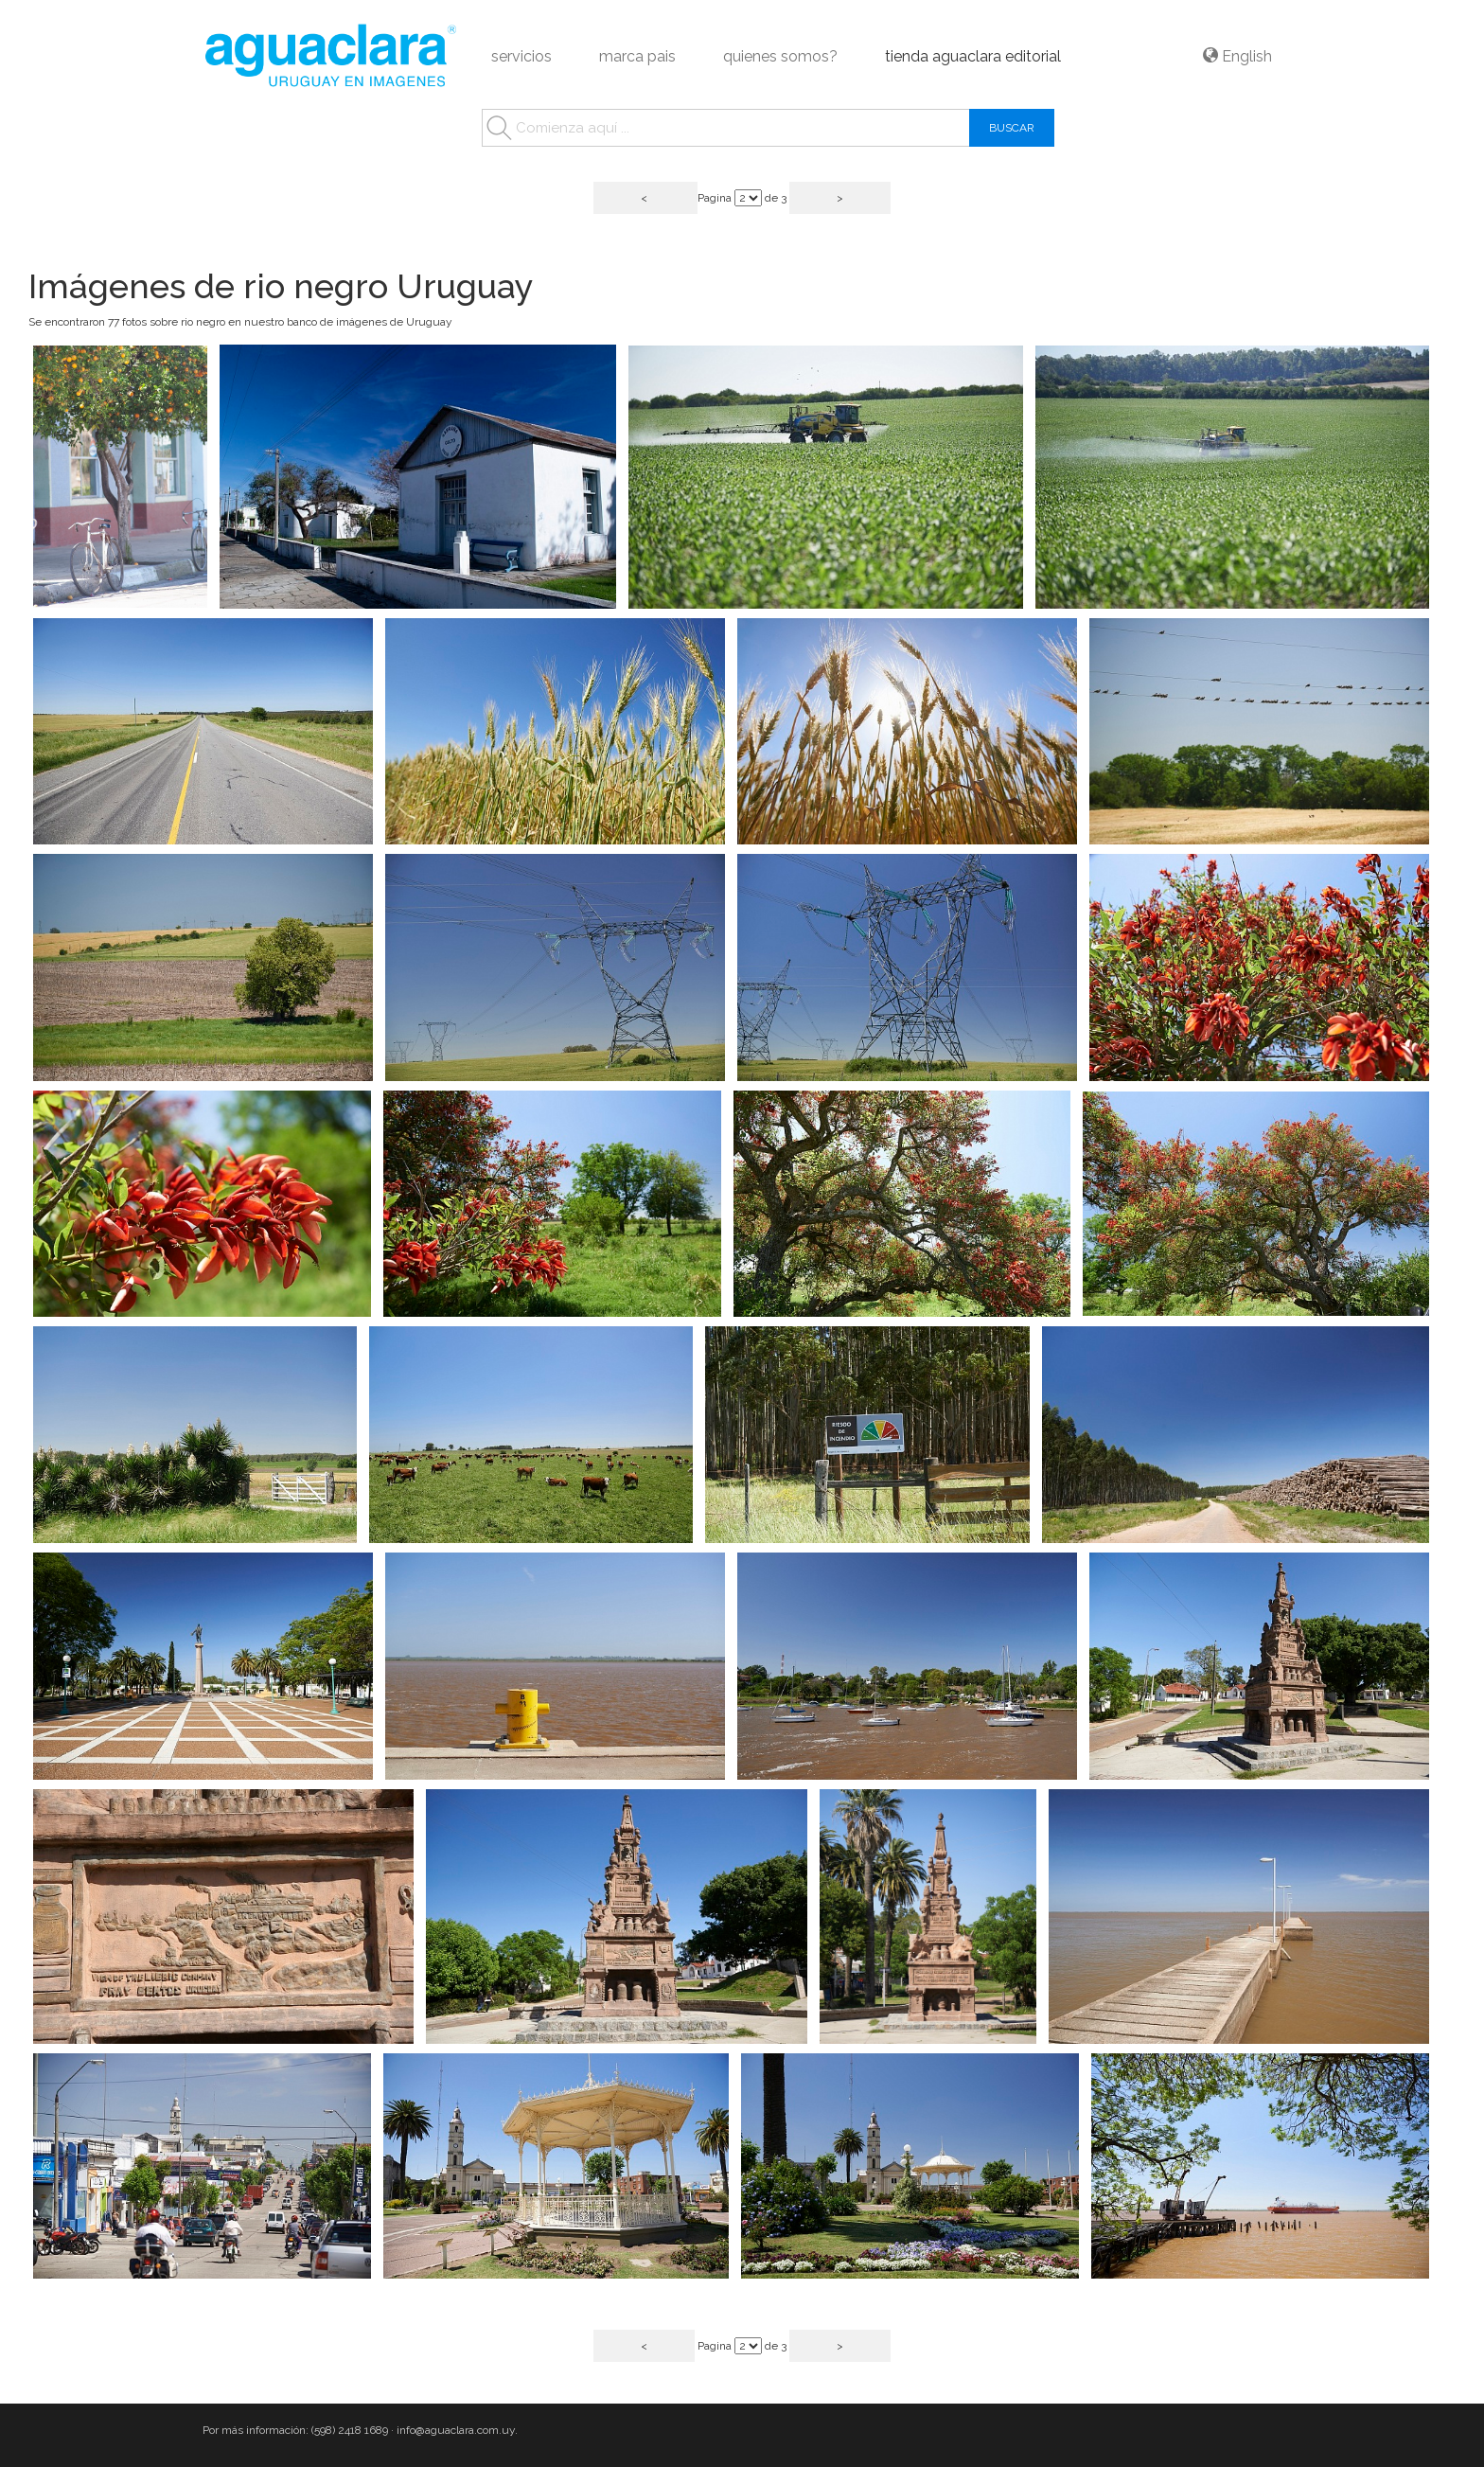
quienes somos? (780, 56)
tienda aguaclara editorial (973, 56)
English (1237, 56)
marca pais (637, 56)
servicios (521, 56)
